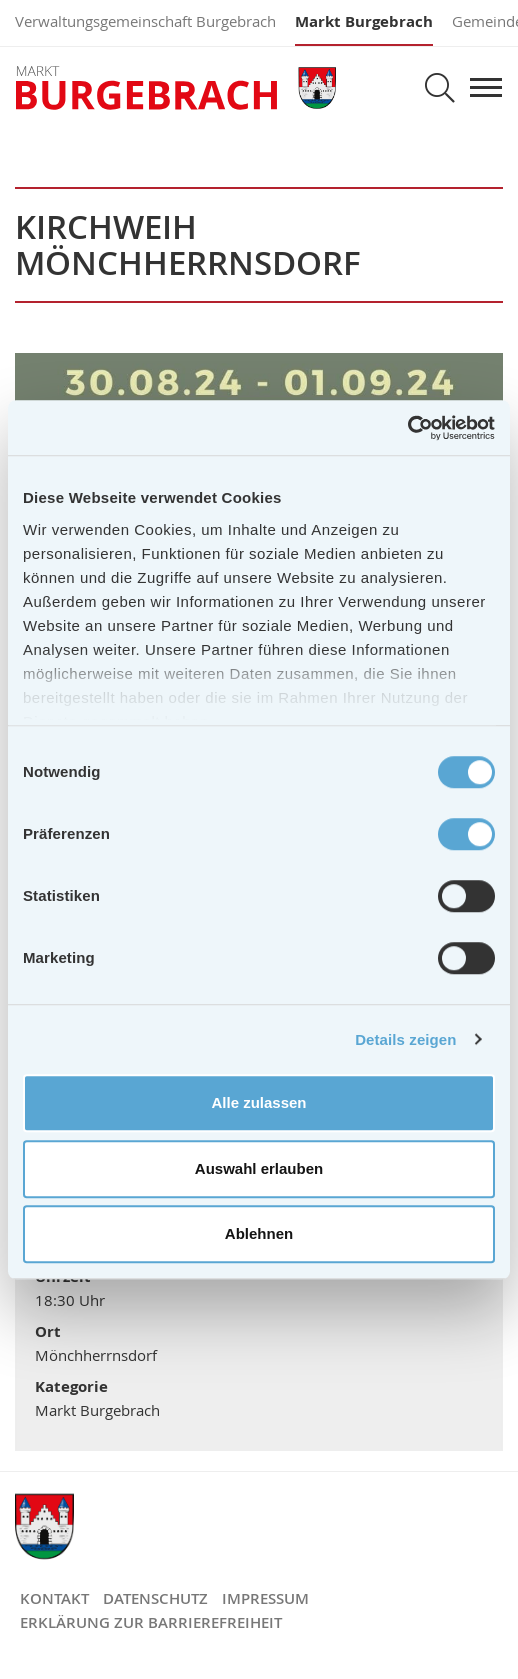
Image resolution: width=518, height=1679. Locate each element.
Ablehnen (259, 1233)
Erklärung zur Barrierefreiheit (151, 1622)
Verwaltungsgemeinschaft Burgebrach (145, 21)
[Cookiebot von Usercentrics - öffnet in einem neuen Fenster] (407, 428)
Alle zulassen (258, 1102)
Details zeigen (405, 1039)
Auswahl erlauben (259, 1168)
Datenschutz (155, 1598)
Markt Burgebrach (364, 21)
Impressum (265, 1598)
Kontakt (54, 1598)
